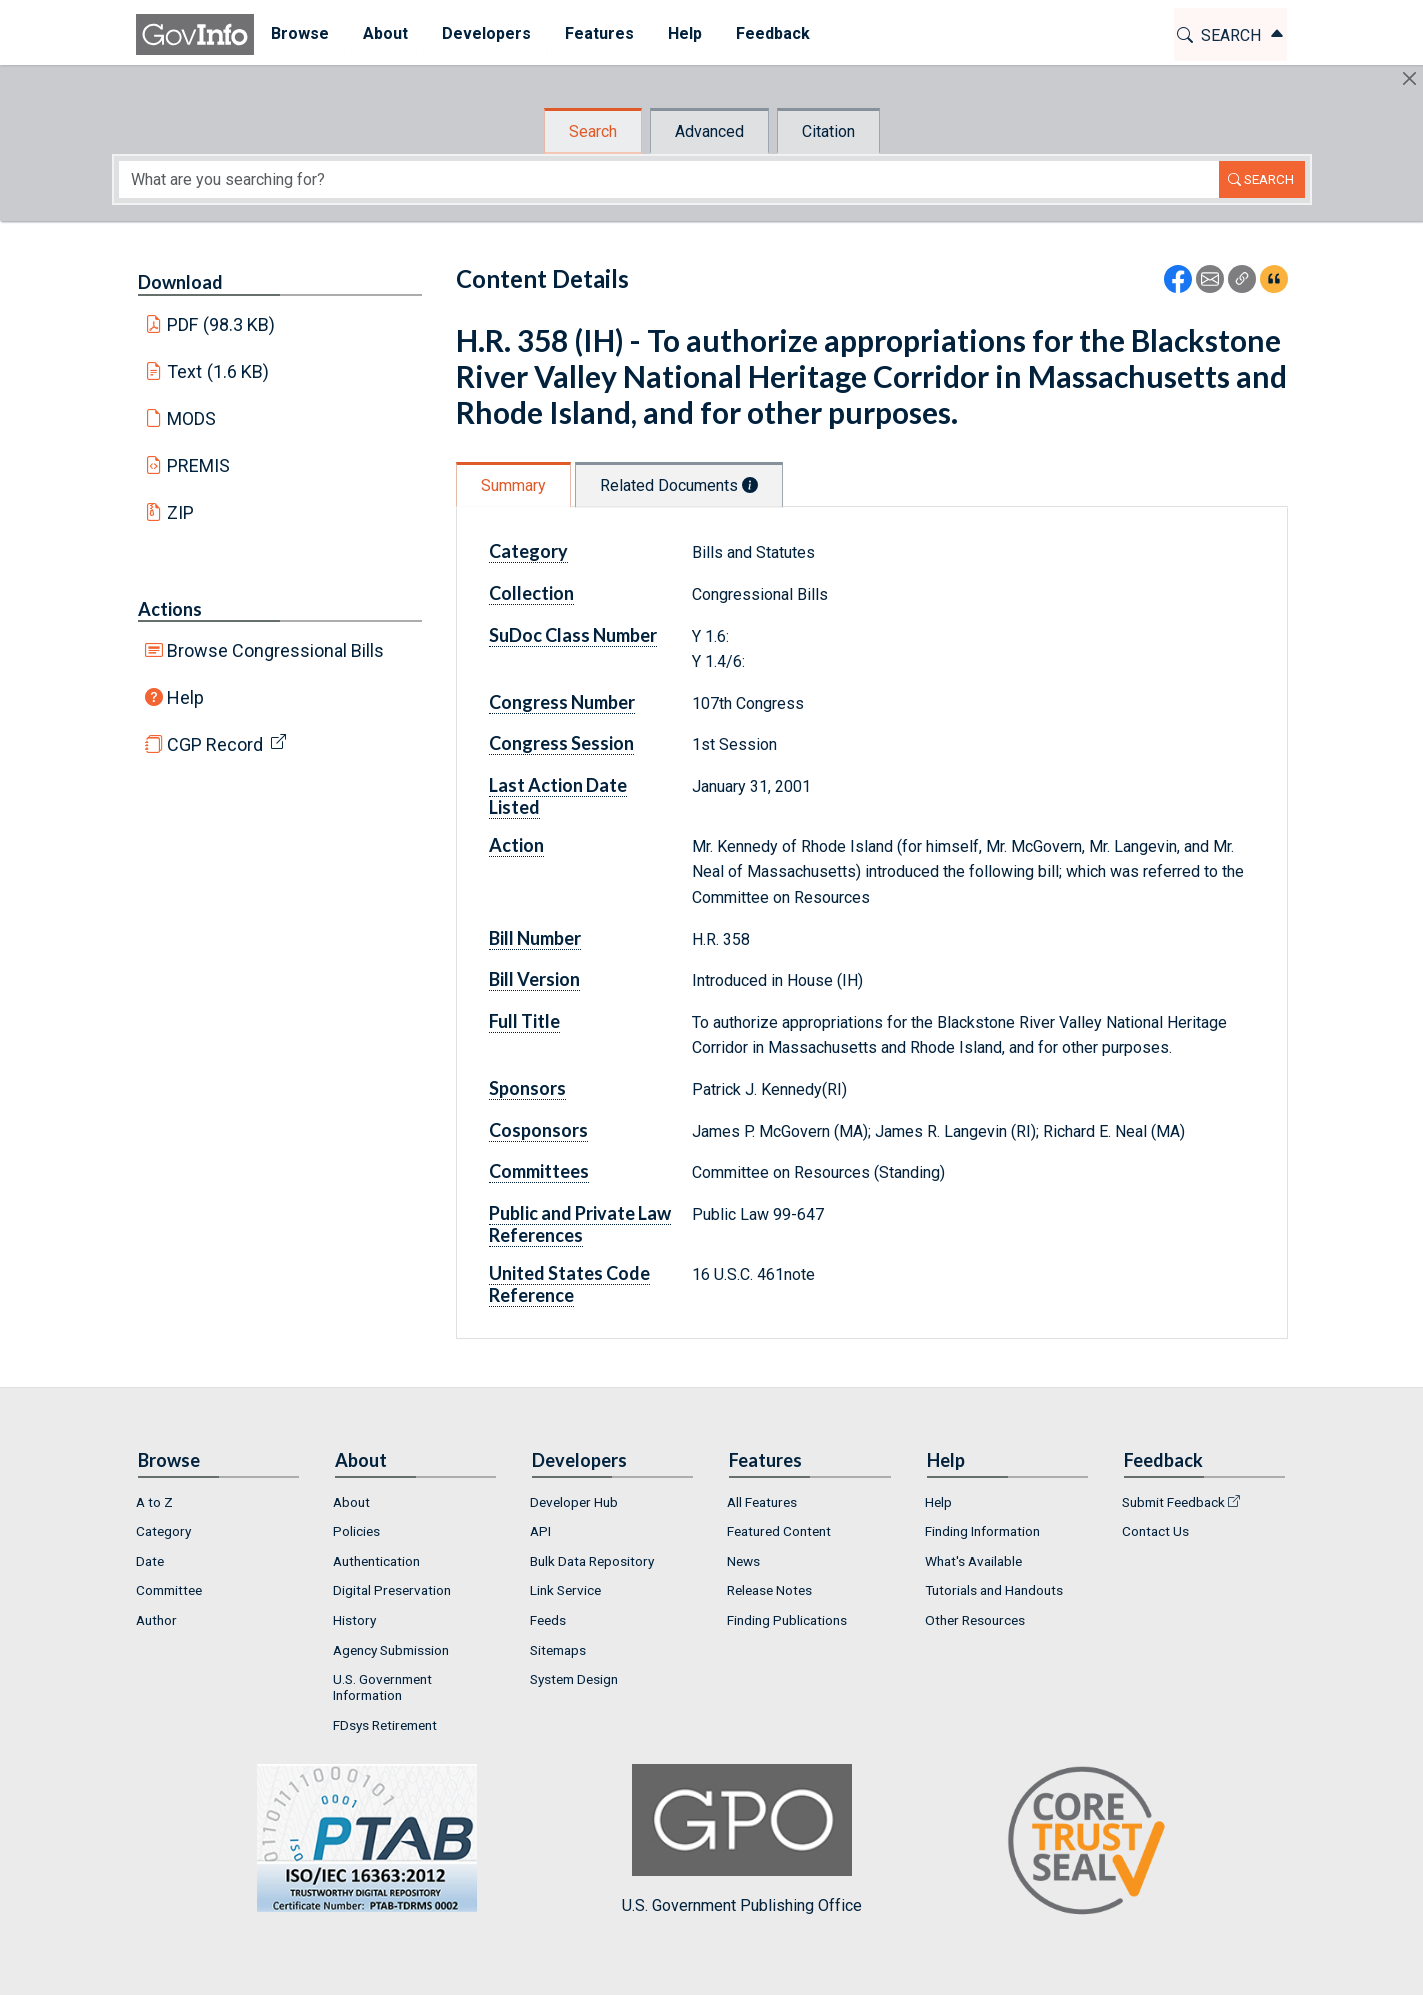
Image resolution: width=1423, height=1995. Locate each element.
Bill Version (534, 979)
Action (516, 845)
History (354, 1620)
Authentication (376, 1561)
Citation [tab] (828, 131)
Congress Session (561, 743)
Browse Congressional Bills (275, 650)
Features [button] (599, 33)
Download (180, 282)
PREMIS (198, 465)
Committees (539, 1171)
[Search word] (669, 179)
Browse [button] (300, 33)
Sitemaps (558, 1650)
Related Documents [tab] (679, 485)
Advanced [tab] (709, 131)
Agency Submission (391, 1650)
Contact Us (1155, 1531)
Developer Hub (574, 1502)
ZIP (180, 512)
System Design (574, 1679)
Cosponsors (538, 1130)
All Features (762, 1502)
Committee (169, 1590)
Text (218, 371)
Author (156, 1620)
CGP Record (215, 744)
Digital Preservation (392, 1590)
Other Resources (975, 1620)
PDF (221, 324)
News (743, 1561)
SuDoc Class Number (573, 635)
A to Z (154, 1502)
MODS (191, 418)
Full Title (524, 1021)
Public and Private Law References (580, 1224)
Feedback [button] (773, 33)
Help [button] (685, 33)
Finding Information (982, 1531)
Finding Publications (787, 1620)
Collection (531, 593)
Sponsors (527, 1088)
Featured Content (779, 1531)
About (351, 1502)
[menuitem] (300, 34)
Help (185, 697)
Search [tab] (593, 131)
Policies (356, 1531)
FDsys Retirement (385, 1725)
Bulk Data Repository (592, 1561)
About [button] (385, 33)
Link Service (565, 1590)
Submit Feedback (1173, 1502)
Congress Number (562, 702)
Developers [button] (486, 33)
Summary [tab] (513, 485)
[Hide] (1409, 78)
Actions (170, 609)
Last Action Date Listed (558, 796)
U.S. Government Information (382, 1687)
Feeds (548, 1620)
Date (150, 1561)
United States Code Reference (569, 1284)
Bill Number (535, 938)
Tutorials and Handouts (994, 1590)
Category (528, 551)
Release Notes (769, 1590)
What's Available (973, 1561)
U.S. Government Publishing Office (742, 1839)
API (540, 1531)
